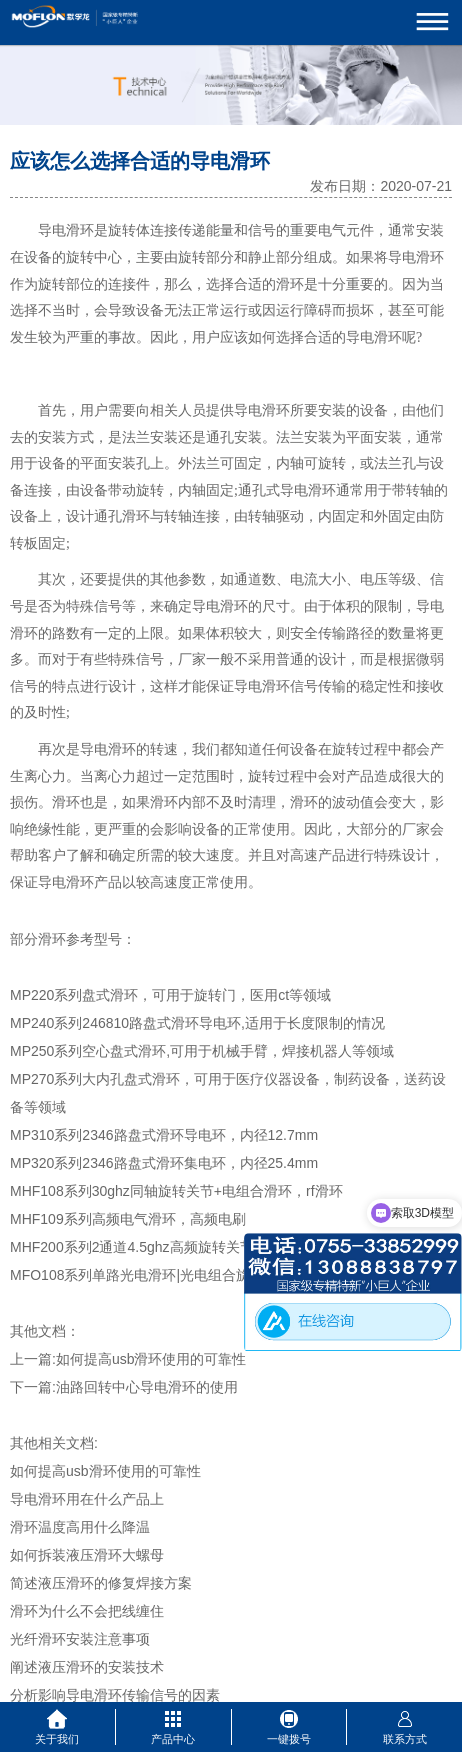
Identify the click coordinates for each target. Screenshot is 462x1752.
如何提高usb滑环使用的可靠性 (151, 1359)
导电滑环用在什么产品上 (87, 1499)
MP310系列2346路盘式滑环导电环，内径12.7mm (164, 1135)
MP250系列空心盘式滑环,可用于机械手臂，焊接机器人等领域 (202, 1051)
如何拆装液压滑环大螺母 (87, 1555)
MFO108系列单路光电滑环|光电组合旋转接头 (151, 1275)
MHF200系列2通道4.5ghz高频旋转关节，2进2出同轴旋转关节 (202, 1247)
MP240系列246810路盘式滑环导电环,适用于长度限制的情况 (197, 1023)
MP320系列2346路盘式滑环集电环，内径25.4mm (164, 1163)
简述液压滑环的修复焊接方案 (101, 1583)
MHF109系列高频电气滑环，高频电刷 (128, 1219)
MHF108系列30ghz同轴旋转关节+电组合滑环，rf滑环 (176, 1191)
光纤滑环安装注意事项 (80, 1639)
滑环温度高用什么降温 (80, 1527)
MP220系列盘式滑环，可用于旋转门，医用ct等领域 (170, 995)
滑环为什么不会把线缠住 (87, 1611)
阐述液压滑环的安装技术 (87, 1667)
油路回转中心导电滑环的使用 (147, 1387)
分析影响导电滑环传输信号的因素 (115, 1695)
